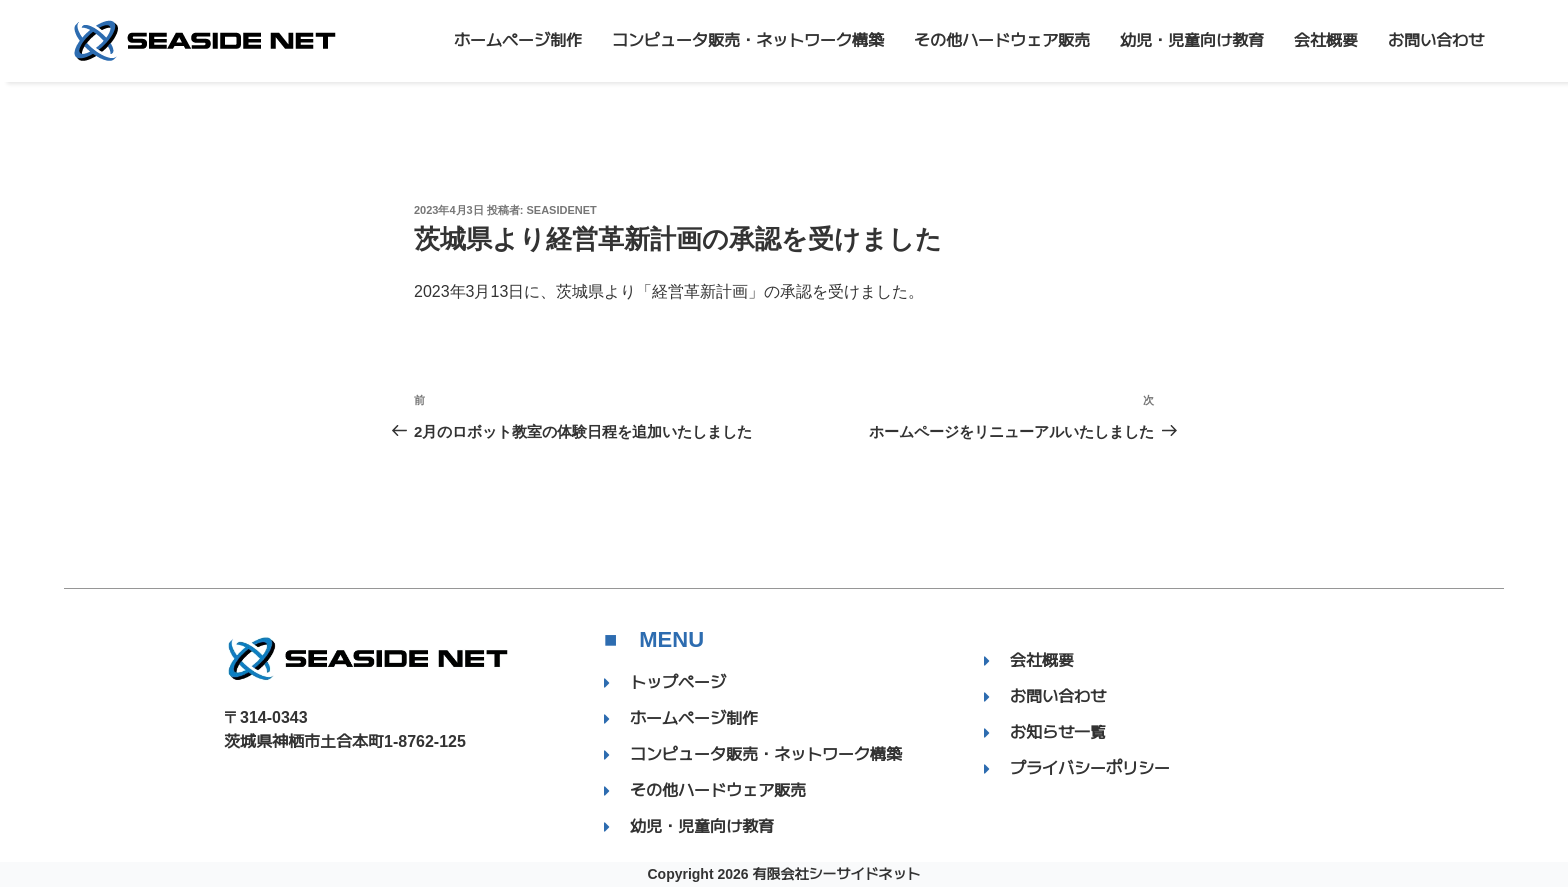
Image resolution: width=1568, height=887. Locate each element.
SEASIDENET (562, 210)
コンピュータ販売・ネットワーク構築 (748, 40)
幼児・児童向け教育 (1192, 40)
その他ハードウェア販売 (1002, 40)
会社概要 (1326, 40)
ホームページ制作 (518, 40)
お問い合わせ (1436, 40)
